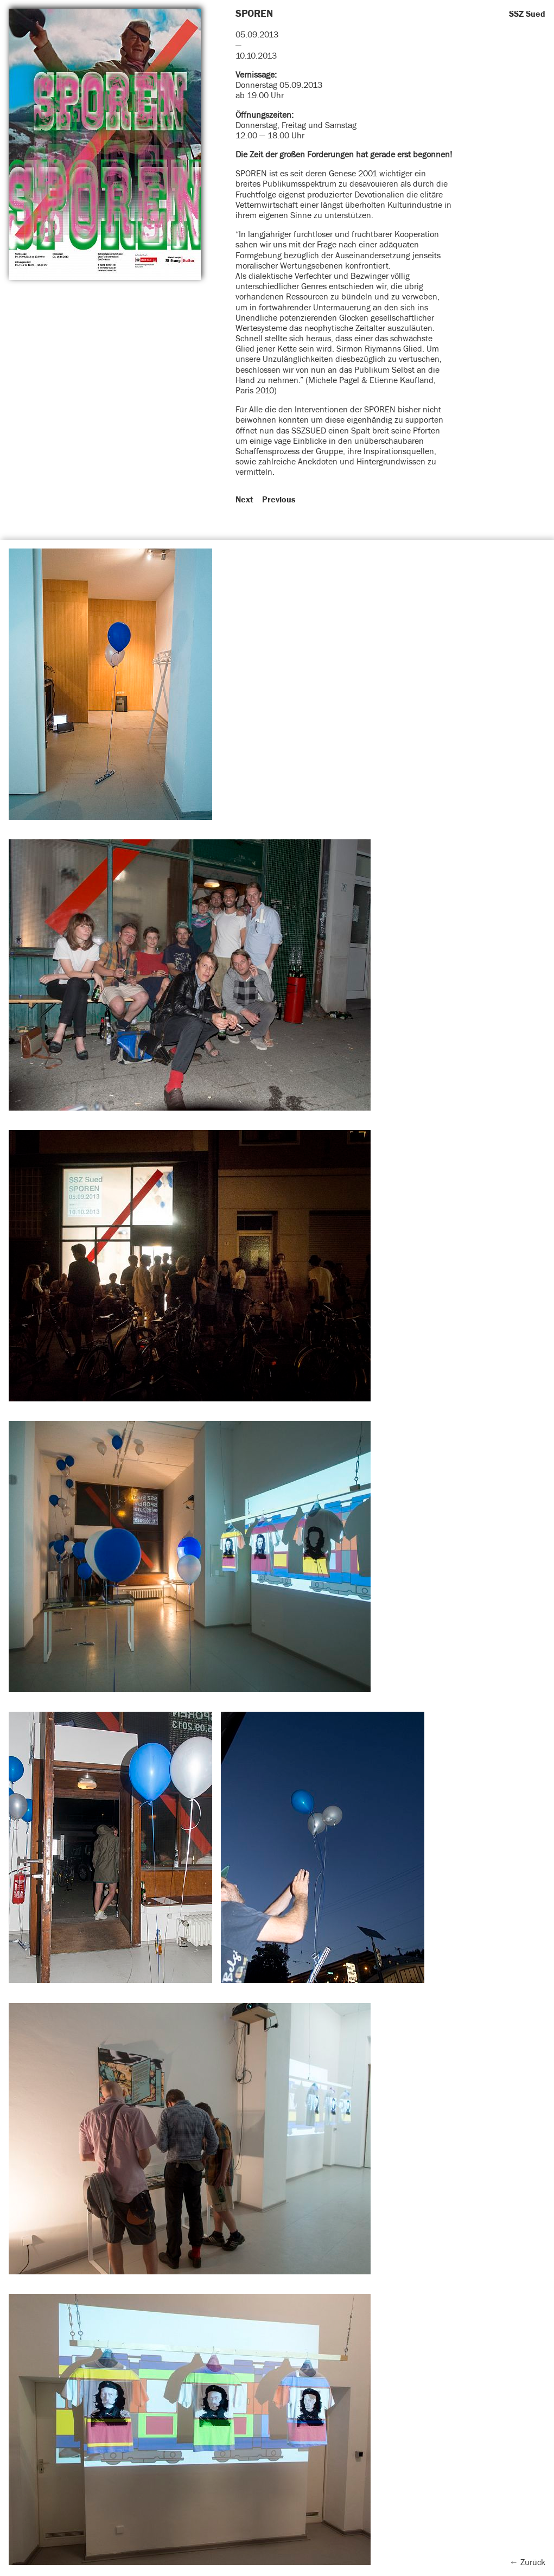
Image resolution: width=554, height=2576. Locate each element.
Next (244, 500)
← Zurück (527, 2562)
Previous (279, 500)
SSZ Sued (527, 14)
